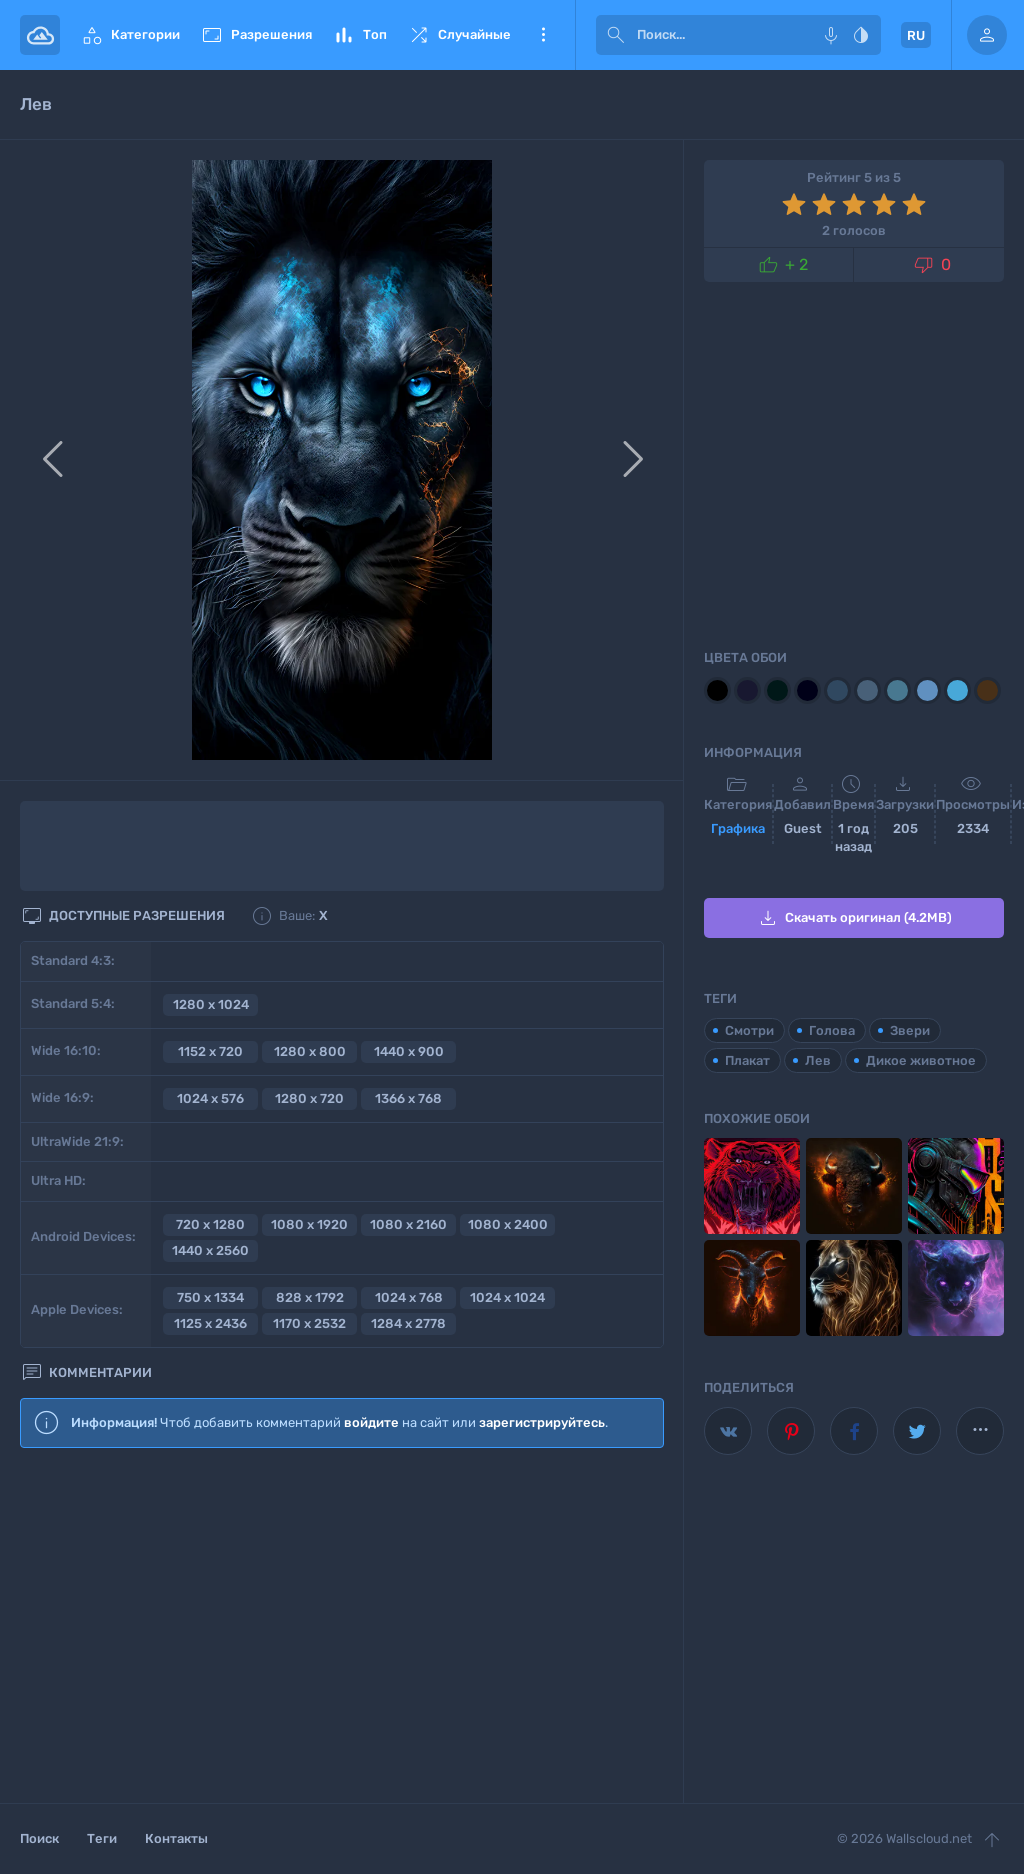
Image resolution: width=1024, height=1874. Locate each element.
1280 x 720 (309, 1098)
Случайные (459, 35)
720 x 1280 (210, 1224)
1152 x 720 (210, 1051)
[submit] (616, 35)
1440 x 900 (409, 1051)
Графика (738, 828)
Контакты (176, 1838)
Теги (102, 1838)
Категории (130, 35)
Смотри (749, 1030)
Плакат (747, 1060)
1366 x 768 (408, 1098)
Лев (818, 1060)
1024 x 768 (409, 1297)
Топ (359, 35)
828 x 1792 (310, 1297)
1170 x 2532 (309, 1323)
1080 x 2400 (508, 1224)
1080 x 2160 (408, 1224)
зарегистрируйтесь (542, 1422)
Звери (910, 1030)
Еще (543, 35)
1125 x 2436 (210, 1323)
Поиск (39, 1838)
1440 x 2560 (210, 1250)
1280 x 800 (310, 1051)
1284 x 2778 (408, 1323)
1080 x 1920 (309, 1224)
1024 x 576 (210, 1098)
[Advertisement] (342, 1627)
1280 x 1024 (211, 1004)
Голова (832, 1030)
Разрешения (256, 35)
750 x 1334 (210, 1297)
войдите (371, 1422)
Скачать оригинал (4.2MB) (854, 918)
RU (916, 35)
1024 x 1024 (507, 1297)
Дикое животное (921, 1060)
